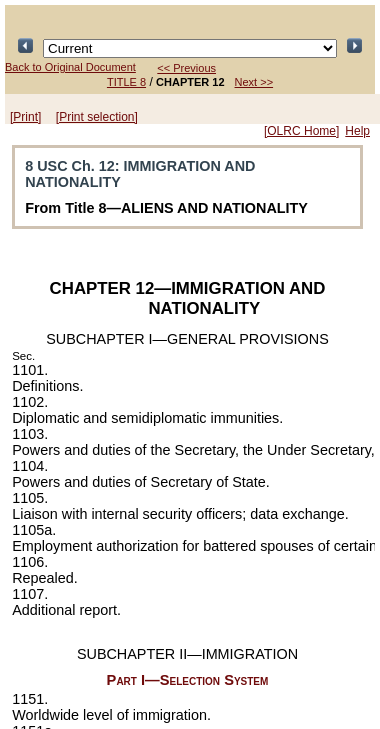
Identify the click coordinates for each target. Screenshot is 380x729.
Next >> (254, 82)
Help (357, 131)
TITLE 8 (126, 82)
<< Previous (186, 68)
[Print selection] (97, 117)
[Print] (25, 117)
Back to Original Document (70, 67)
